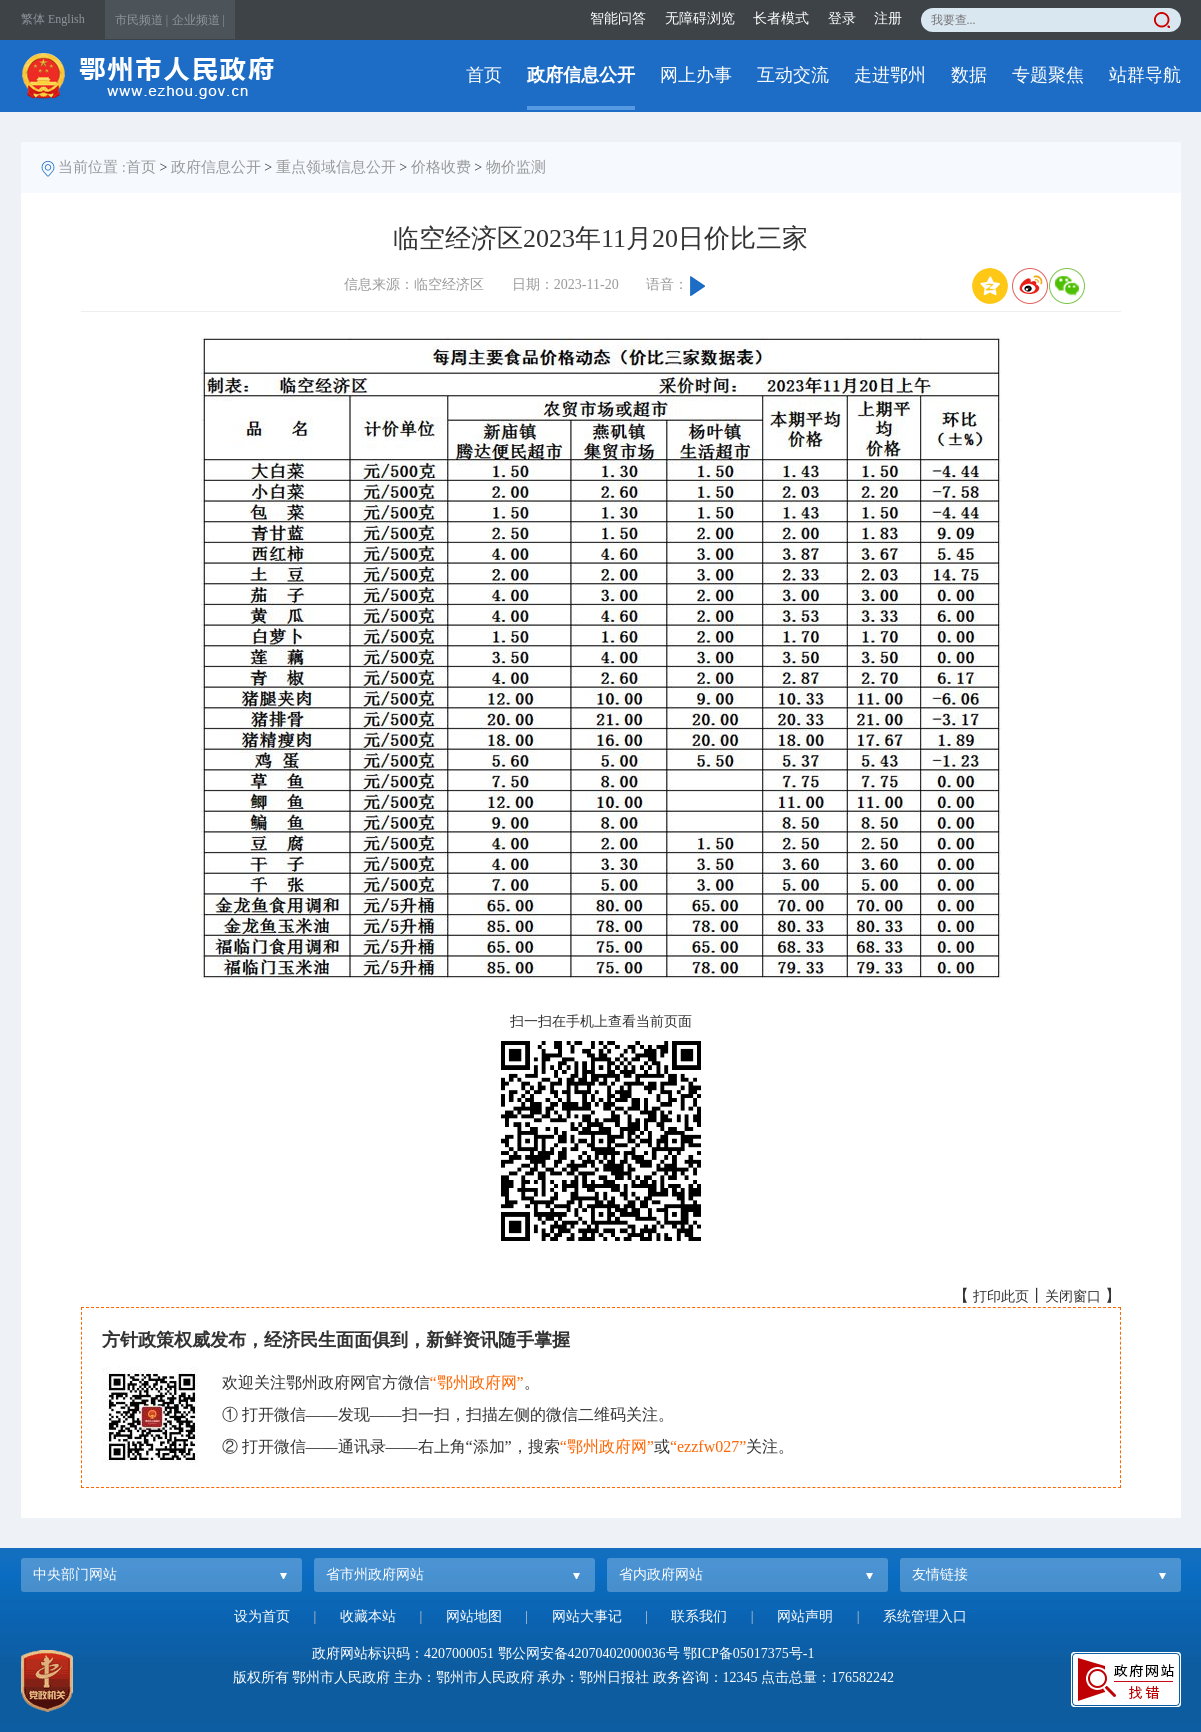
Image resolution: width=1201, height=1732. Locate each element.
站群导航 (1145, 75)
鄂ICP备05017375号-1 (748, 1653)
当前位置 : (92, 167)
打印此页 (1001, 1296)
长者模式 (781, 18)
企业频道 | (198, 20)
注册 (888, 18)
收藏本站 (368, 1616)
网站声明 (805, 1616)
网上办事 (696, 75)
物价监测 (516, 167)
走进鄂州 (890, 75)
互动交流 (793, 75)
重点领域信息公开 (336, 167)
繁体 (33, 19)
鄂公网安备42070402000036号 (589, 1653)
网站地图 (474, 1616)
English (66, 19)
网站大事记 (587, 1616)
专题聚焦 (1048, 75)
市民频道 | (141, 20)
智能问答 (618, 18)
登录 (842, 18)
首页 (484, 75)
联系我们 (699, 1616)
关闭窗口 (1073, 1296)
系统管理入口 (925, 1616)
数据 (969, 75)
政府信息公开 (581, 75)
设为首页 (262, 1616)
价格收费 (441, 167)
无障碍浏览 (700, 18)
